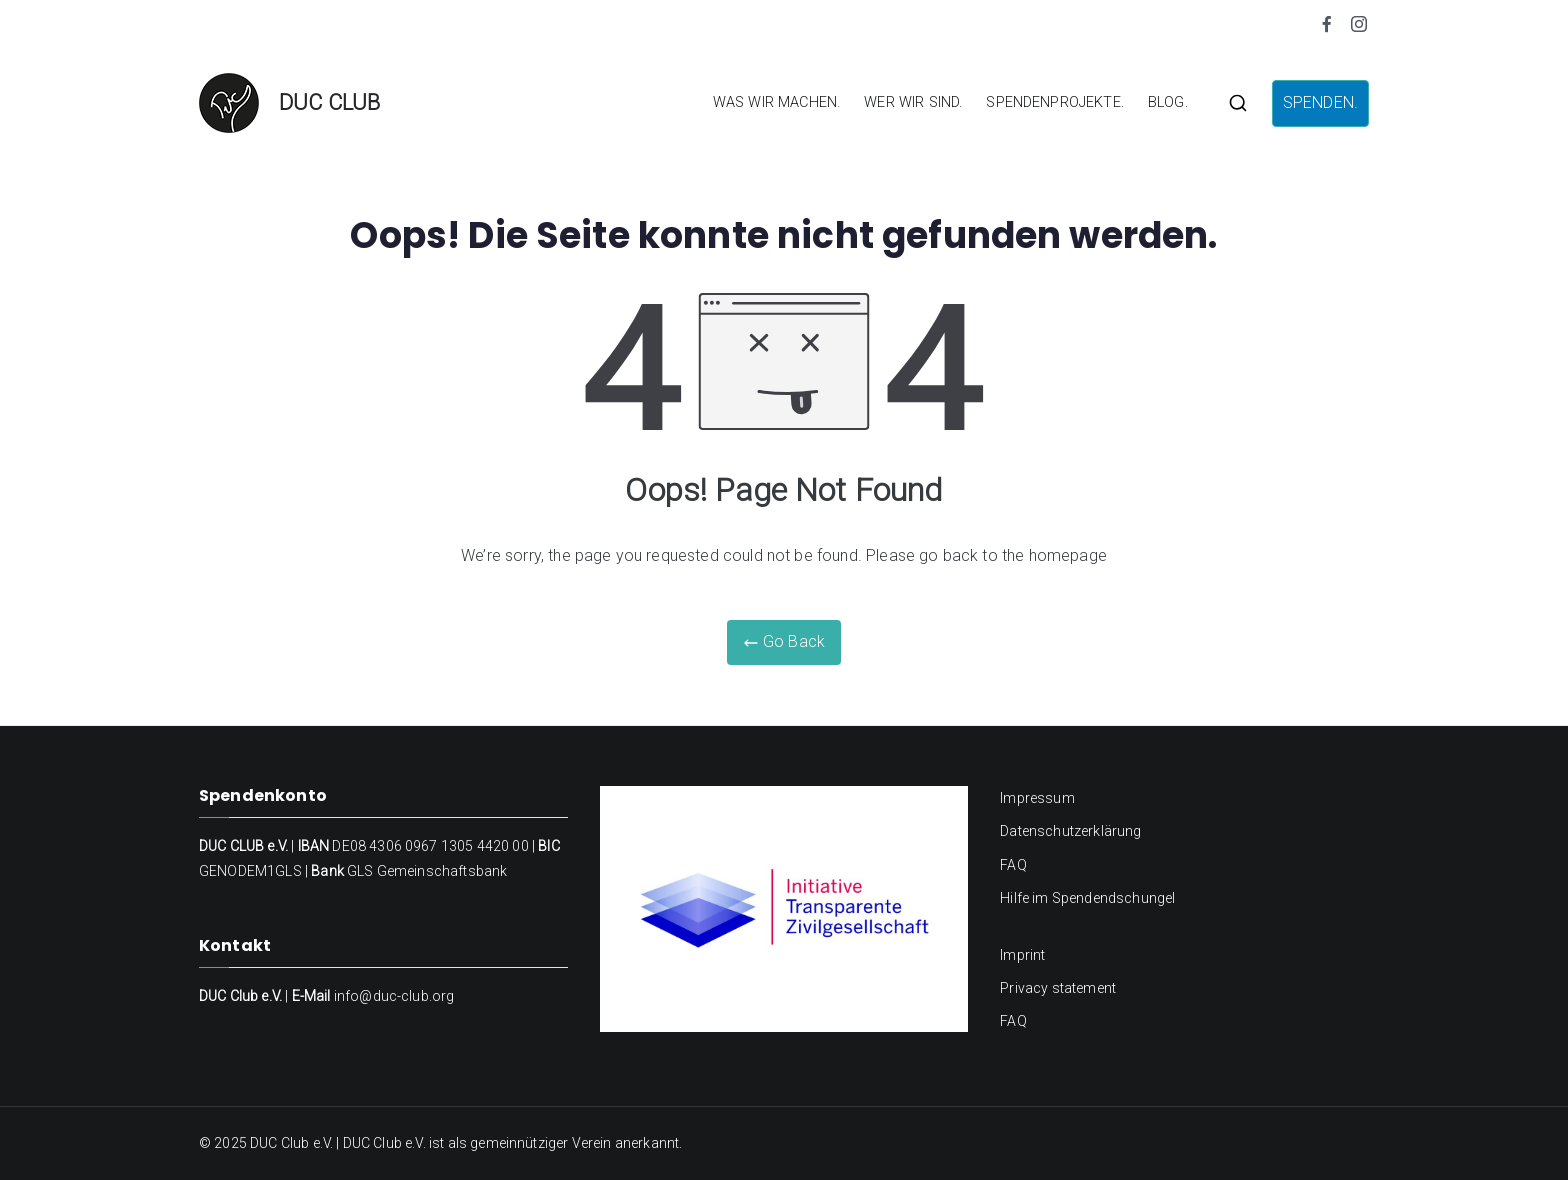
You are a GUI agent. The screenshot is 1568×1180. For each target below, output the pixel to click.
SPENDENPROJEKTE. (1055, 102)
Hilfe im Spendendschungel (1087, 898)
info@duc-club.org (394, 996)
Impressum (1037, 798)
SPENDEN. (1320, 102)
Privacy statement (1058, 988)
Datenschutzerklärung (1070, 831)
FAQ (1013, 865)
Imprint (1022, 955)
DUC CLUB (329, 102)
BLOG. (1168, 102)
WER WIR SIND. (913, 102)
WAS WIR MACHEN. (776, 102)
